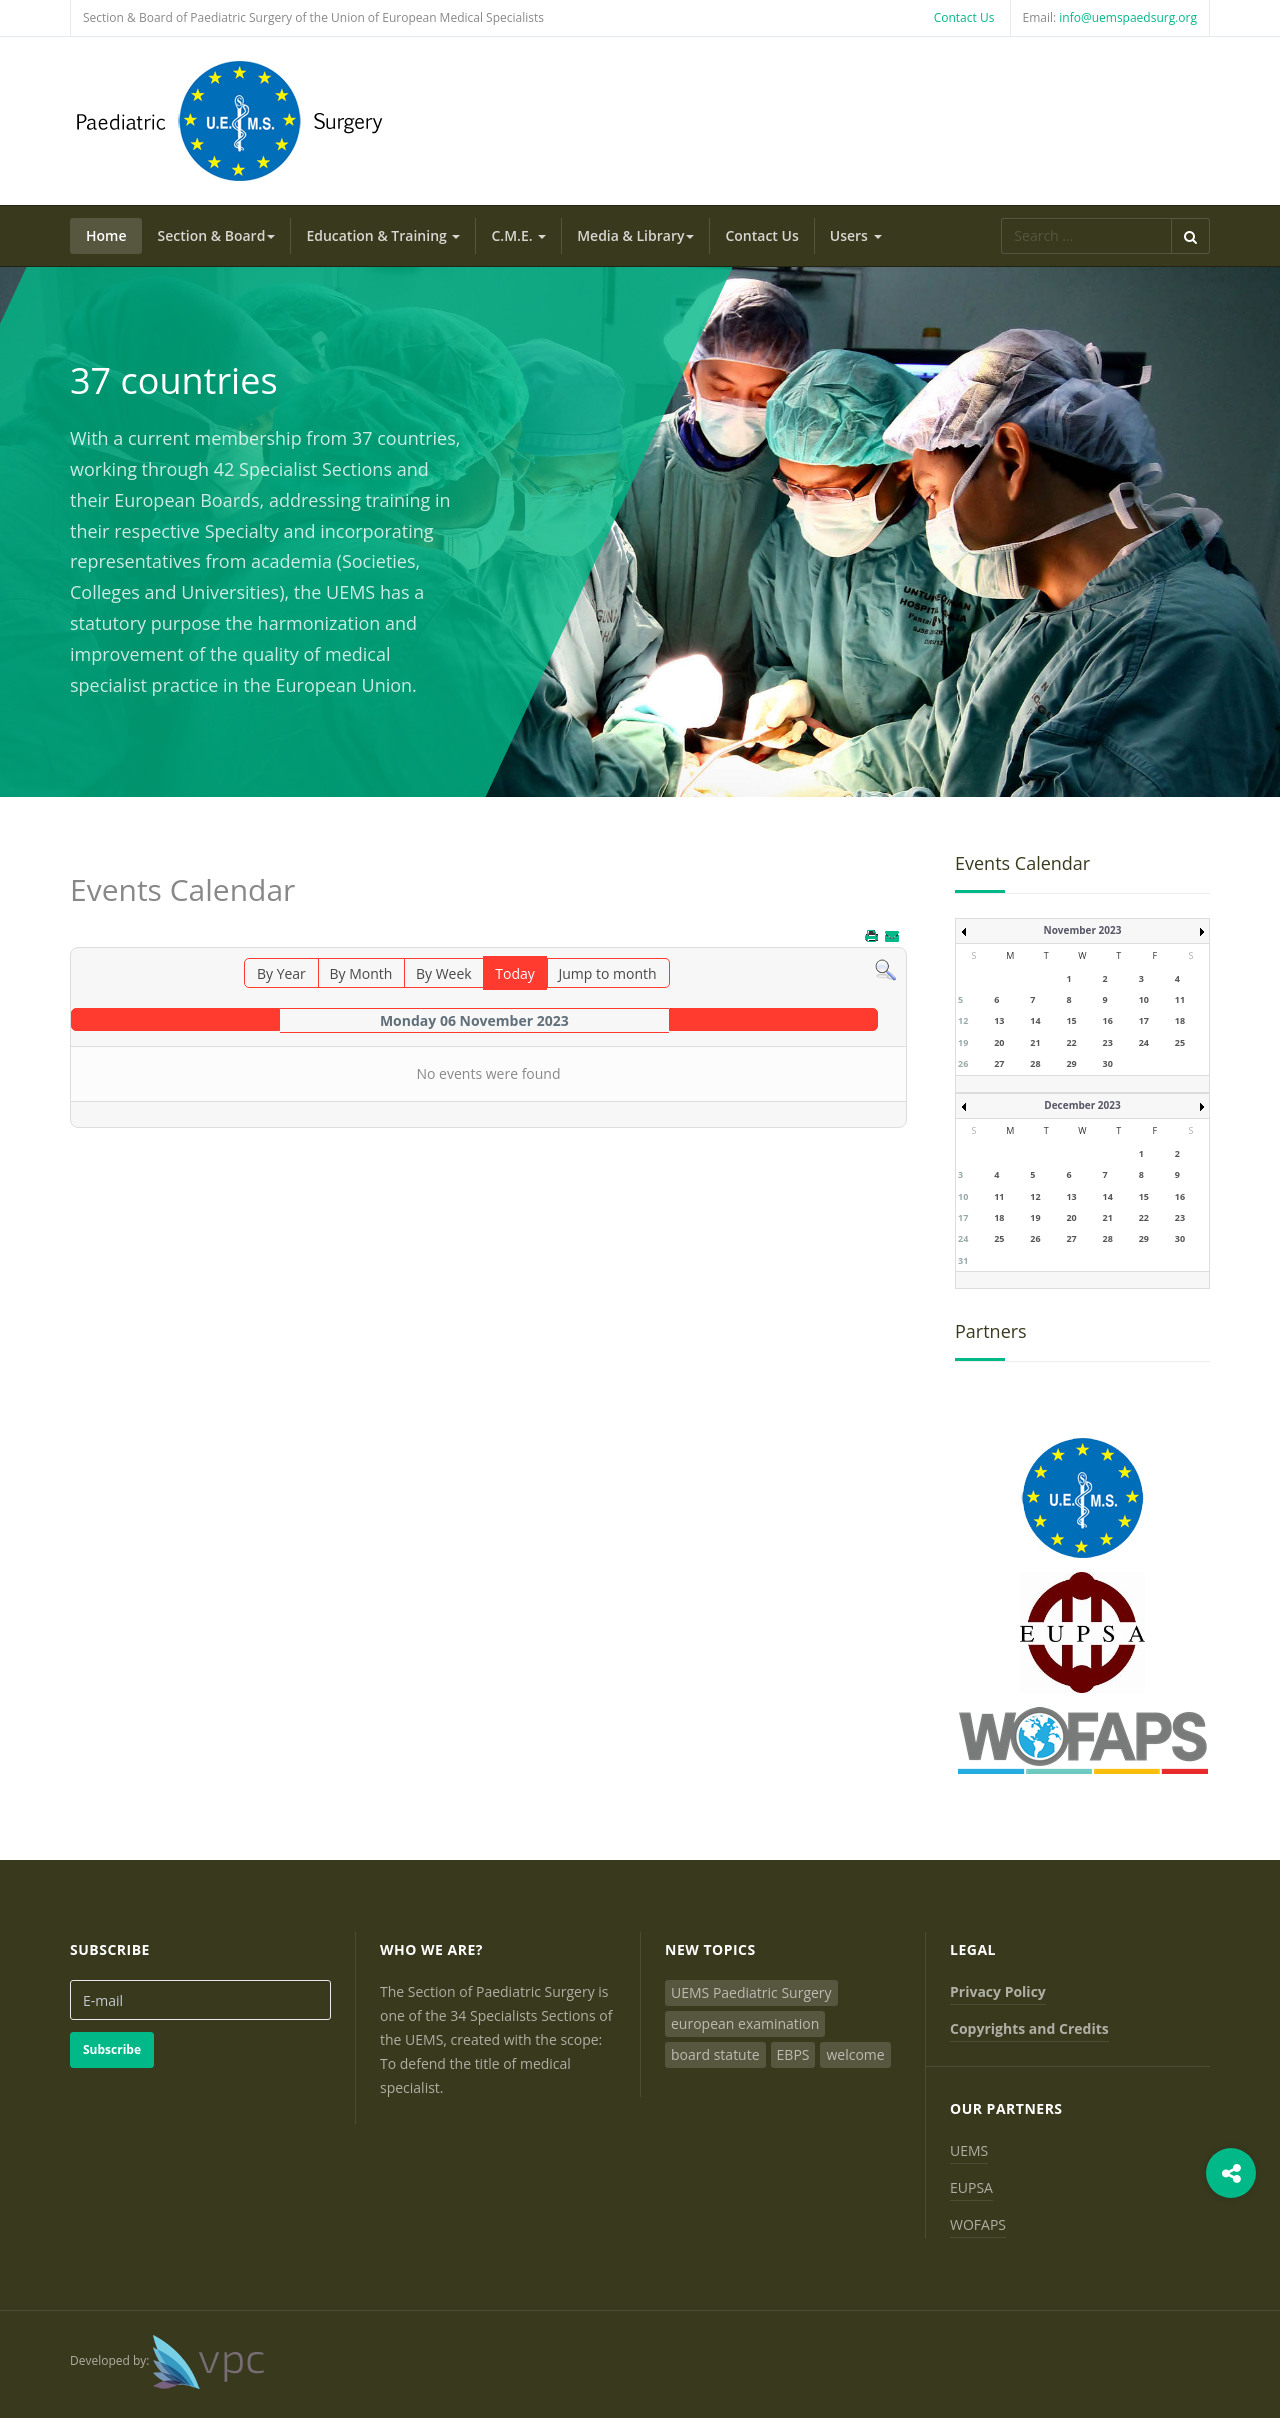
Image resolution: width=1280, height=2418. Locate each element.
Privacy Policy (998, 1991)
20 (999, 1042)
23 (1108, 1042)
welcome (855, 2054)
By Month (360, 973)
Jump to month (607, 973)
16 (1108, 1020)
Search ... (1001, 218)
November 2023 (1083, 930)
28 (1035, 1063)
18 (1180, 1020)
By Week (444, 973)
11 (1180, 999)
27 (999, 1063)
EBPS (793, 2054)
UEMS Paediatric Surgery (751, 1992)
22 (1071, 1042)
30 (1108, 1063)
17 (1144, 1020)
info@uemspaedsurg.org (1128, 17)
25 (1180, 1042)
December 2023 (1082, 1105)
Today (515, 973)
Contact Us (964, 17)
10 (1144, 999)
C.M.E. (518, 235)
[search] (1086, 236)
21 (1035, 1042)
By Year (281, 973)
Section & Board (217, 235)
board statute (715, 2054)
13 (999, 1020)
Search (1190, 236)
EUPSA (971, 2187)
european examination (745, 2023)
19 (963, 1042)
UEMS (969, 2150)
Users (856, 235)
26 (963, 1063)
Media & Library (635, 235)
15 (1071, 1020)
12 (963, 1020)
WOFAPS (978, 2224)
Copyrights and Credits (1029, 2028)
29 (1071, 1063)
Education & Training (383, 235)
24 (1144, 1042)
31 (963, 1260)
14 (1035, 1020)
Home (106, 235)
